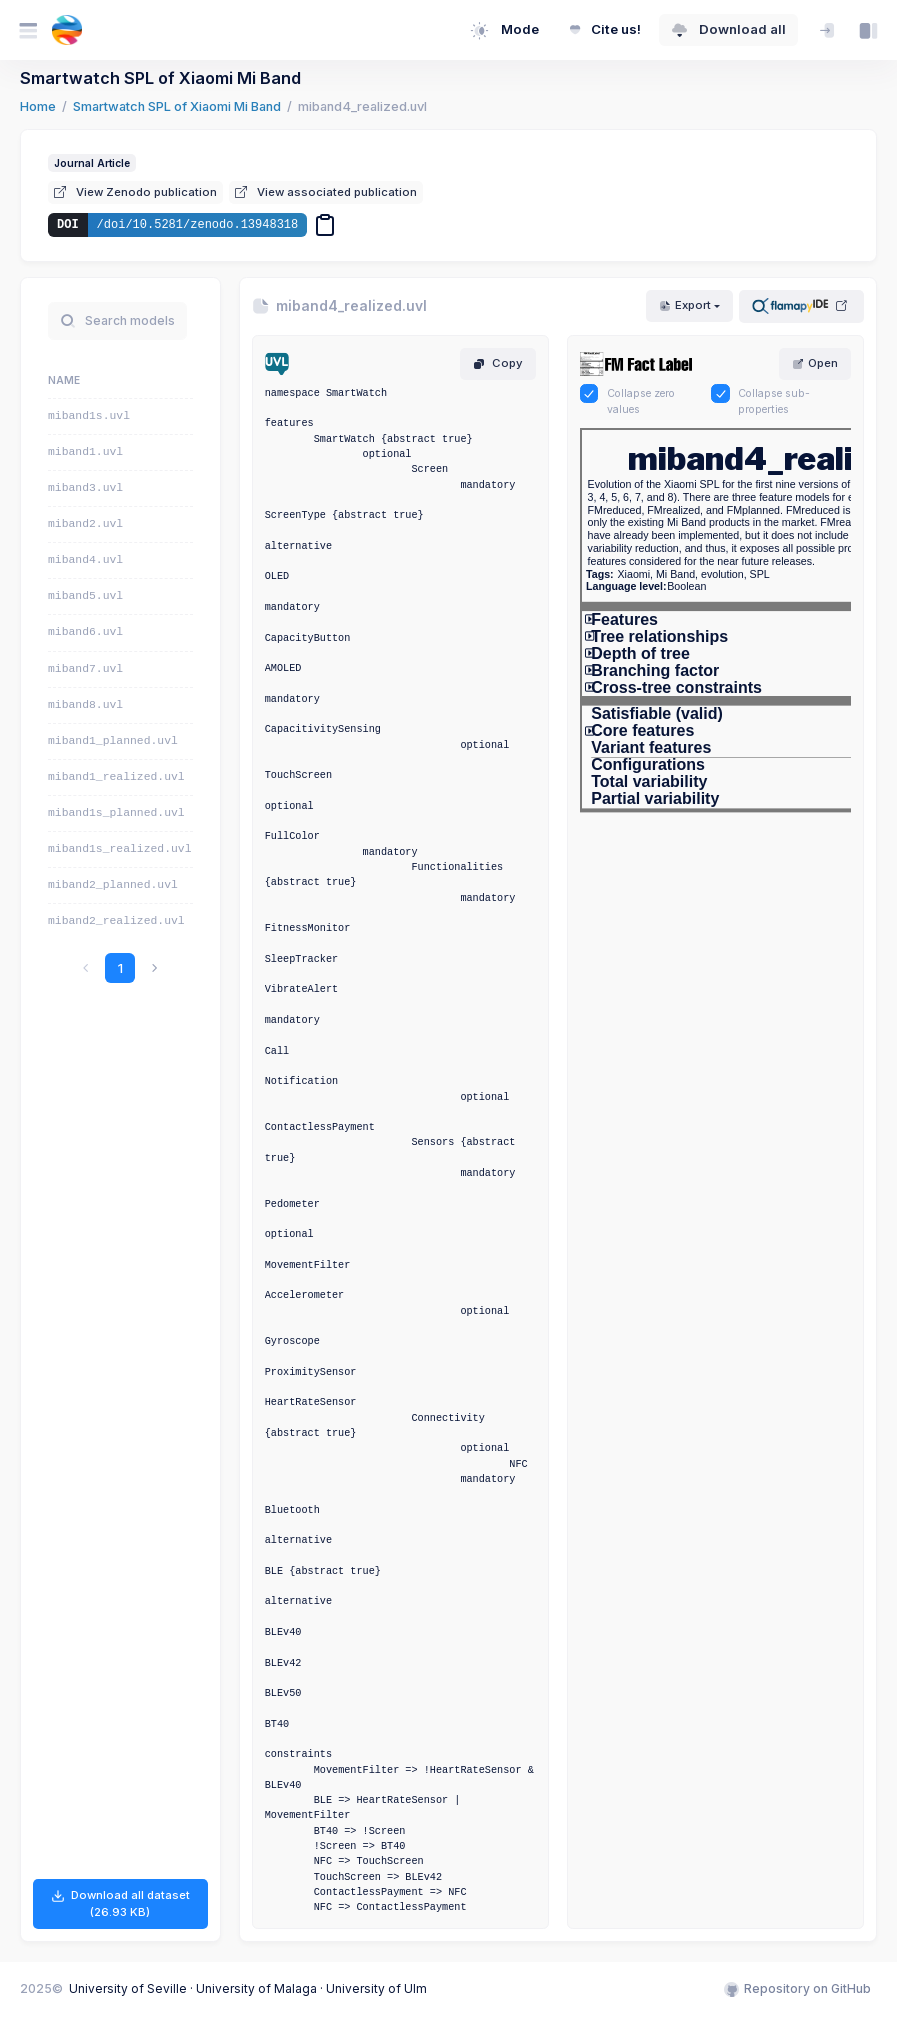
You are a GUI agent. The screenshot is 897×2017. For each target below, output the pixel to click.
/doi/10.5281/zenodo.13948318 (198, 224)
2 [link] (137, 968)
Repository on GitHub (797, 1989)
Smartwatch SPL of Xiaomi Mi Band (177, 106)
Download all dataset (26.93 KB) (120, 1903)
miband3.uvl (85, 488)
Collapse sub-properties (774, 401)
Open (815, 363)
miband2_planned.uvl (113, 885)
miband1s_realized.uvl (120, 849)
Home (38, 106)
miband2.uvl (85, 524)
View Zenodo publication (135, 192)
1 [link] (103, 968)
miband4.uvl (85, 560)
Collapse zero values (641, 401)
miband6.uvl (85, 632)
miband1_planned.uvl (113, 741)
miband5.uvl (85, 596)
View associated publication (326, 192)
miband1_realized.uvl (116, 777)
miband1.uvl (85, 452)
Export (685, 305)
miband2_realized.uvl (116, 921)
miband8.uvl (85, 705)
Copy (498, 363)
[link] (171, 968)
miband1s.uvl (89, 416)
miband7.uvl (85, 669)
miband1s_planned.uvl (116, 813)
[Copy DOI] (325, 225)
